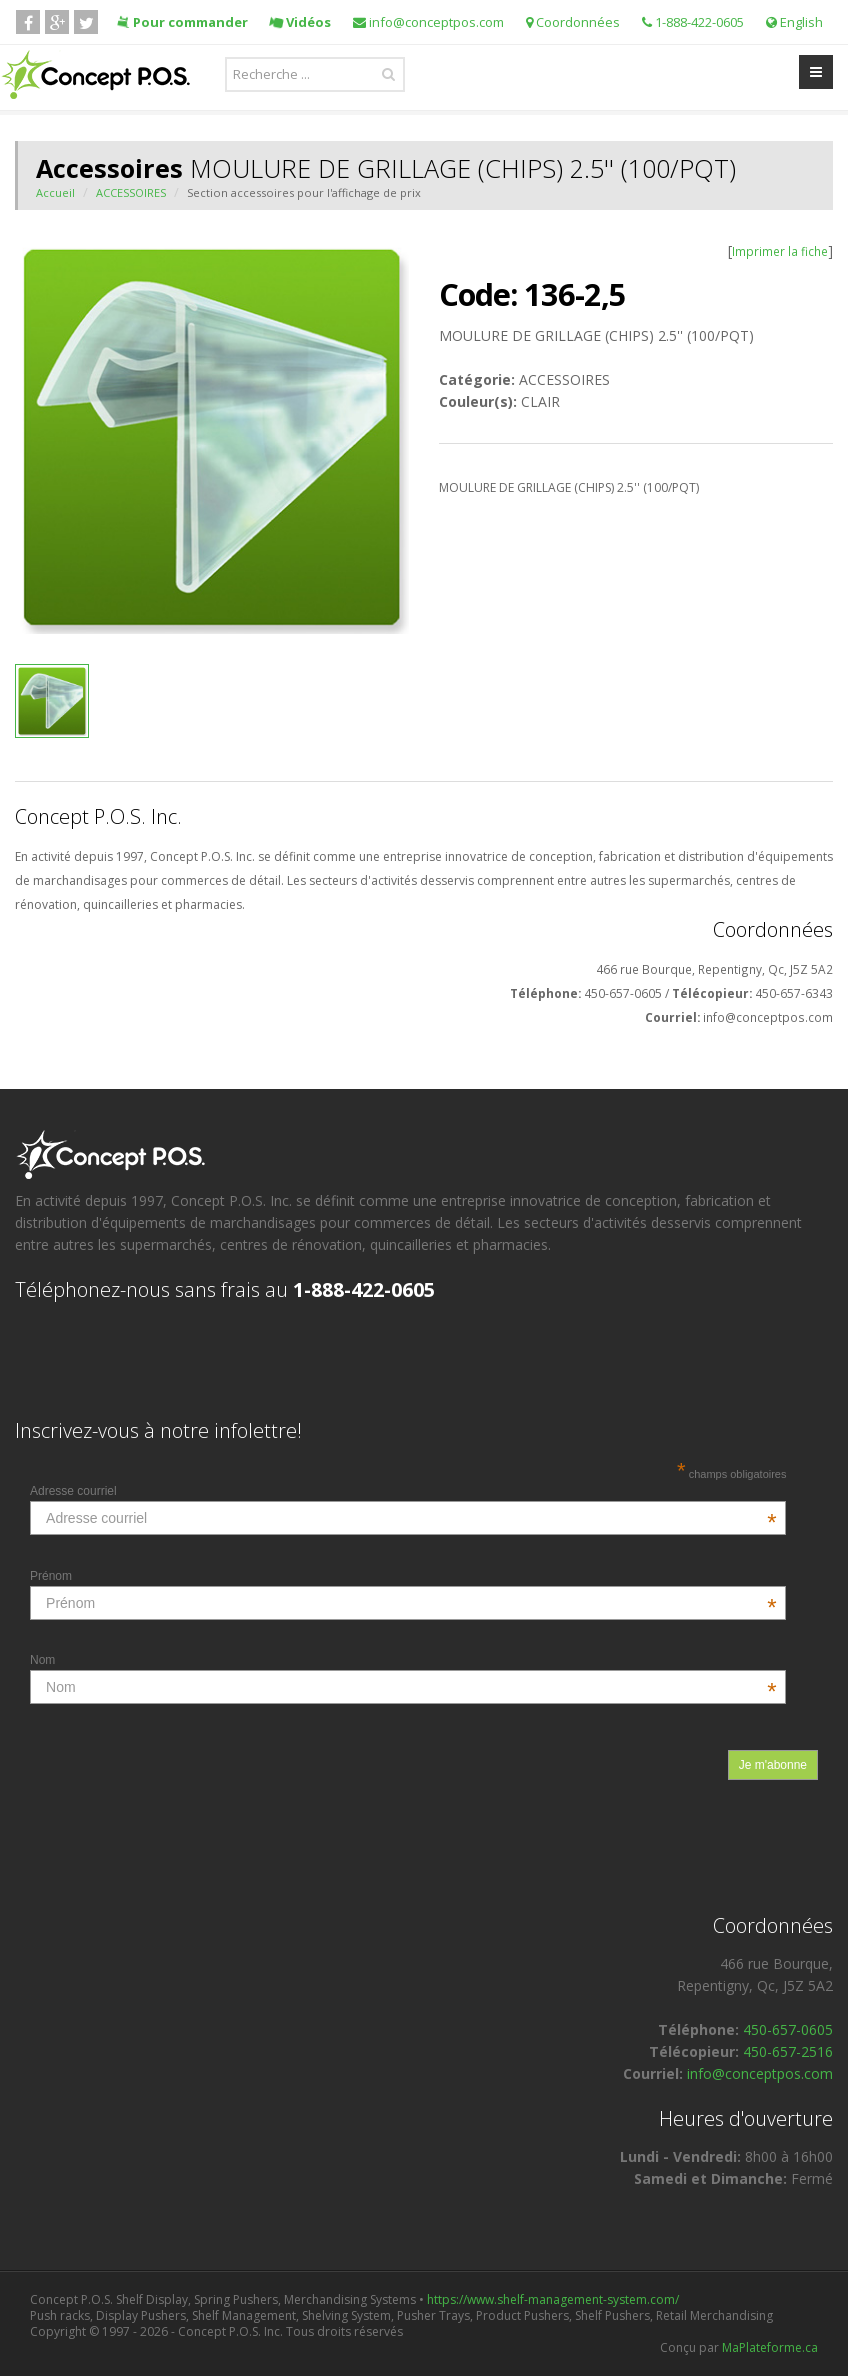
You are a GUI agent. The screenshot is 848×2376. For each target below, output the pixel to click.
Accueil (55, 192)
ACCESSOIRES (131, 192)
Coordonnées (573, 22)
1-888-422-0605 (693, 22)
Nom (403, 1660)
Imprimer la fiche (780, 251)
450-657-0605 (788, 2029)
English (794, 22)
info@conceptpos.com (428, 22)
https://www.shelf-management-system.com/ (553, 2299)
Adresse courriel (403, 1491)
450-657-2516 (788, 2051)
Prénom (403, 1576)
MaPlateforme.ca (770, 2347)
